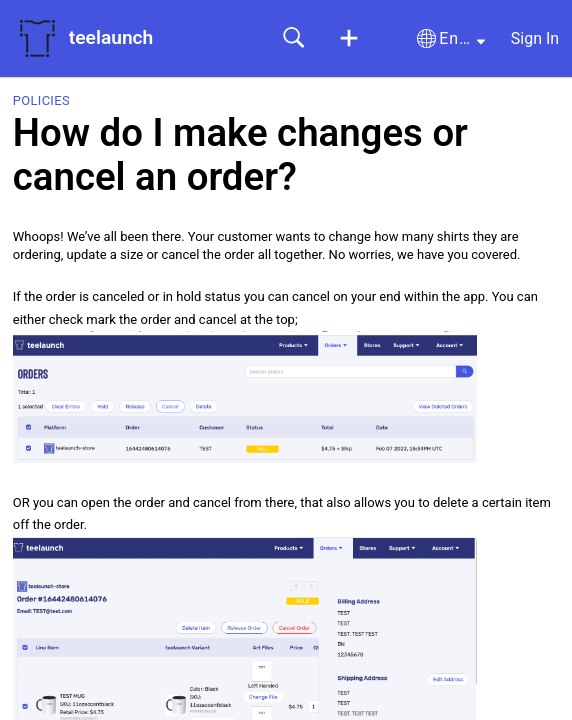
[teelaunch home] (37, 38)
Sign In (535, 38)
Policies (41, 100)
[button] (349, 39)
